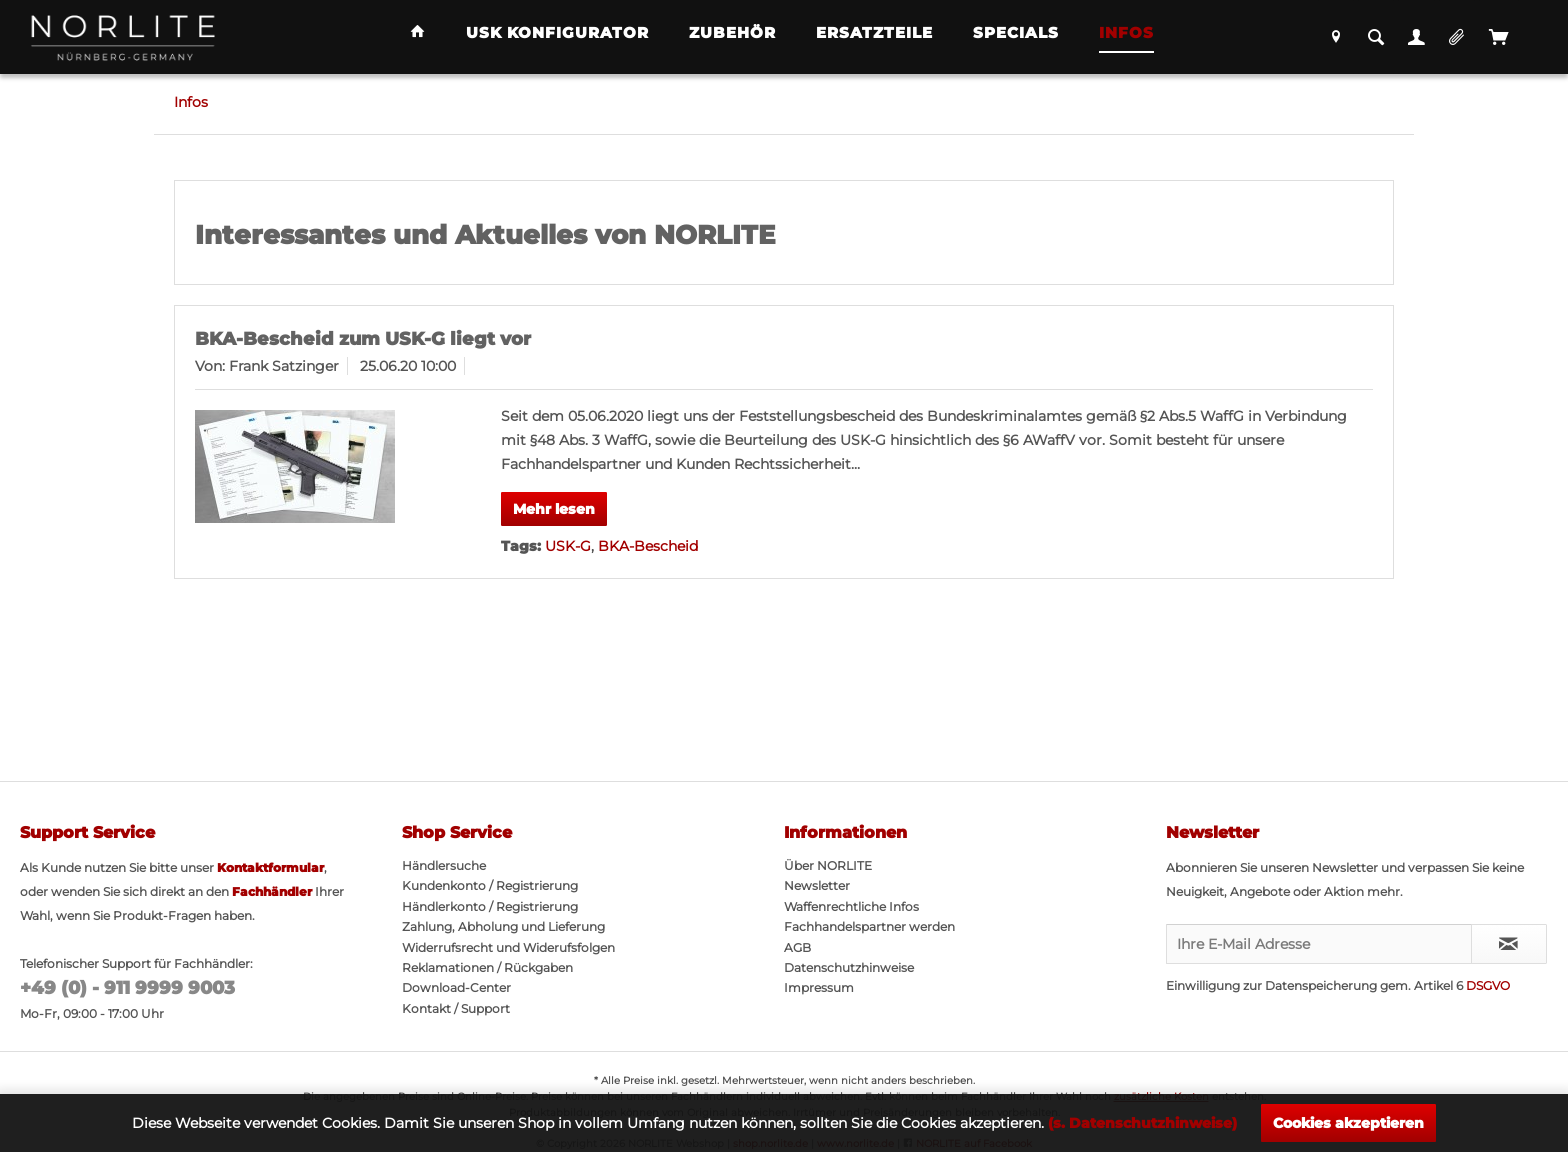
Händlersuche (444, 865)
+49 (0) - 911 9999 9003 (127, 988)
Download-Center (456, 987)
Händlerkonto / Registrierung (490, 906)
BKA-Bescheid (648, 546)
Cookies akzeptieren (1348, 1123)
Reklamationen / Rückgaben (487, 967)
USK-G (568, 546)
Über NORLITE (828, 865)
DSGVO (1488, 985)
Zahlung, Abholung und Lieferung (503, 926)
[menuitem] (418, 34)
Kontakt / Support (456, 1008)
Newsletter (817, 885)
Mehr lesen (554, 509)
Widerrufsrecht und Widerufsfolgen (508, 947)
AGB (797, 947)
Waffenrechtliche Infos (851, 906)
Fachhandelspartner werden (869, 926)
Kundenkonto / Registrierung (490, 885)
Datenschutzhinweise (849, 967)
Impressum (819, 987)
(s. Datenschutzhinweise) (1142, 1123)
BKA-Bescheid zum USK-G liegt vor (363, 339)
